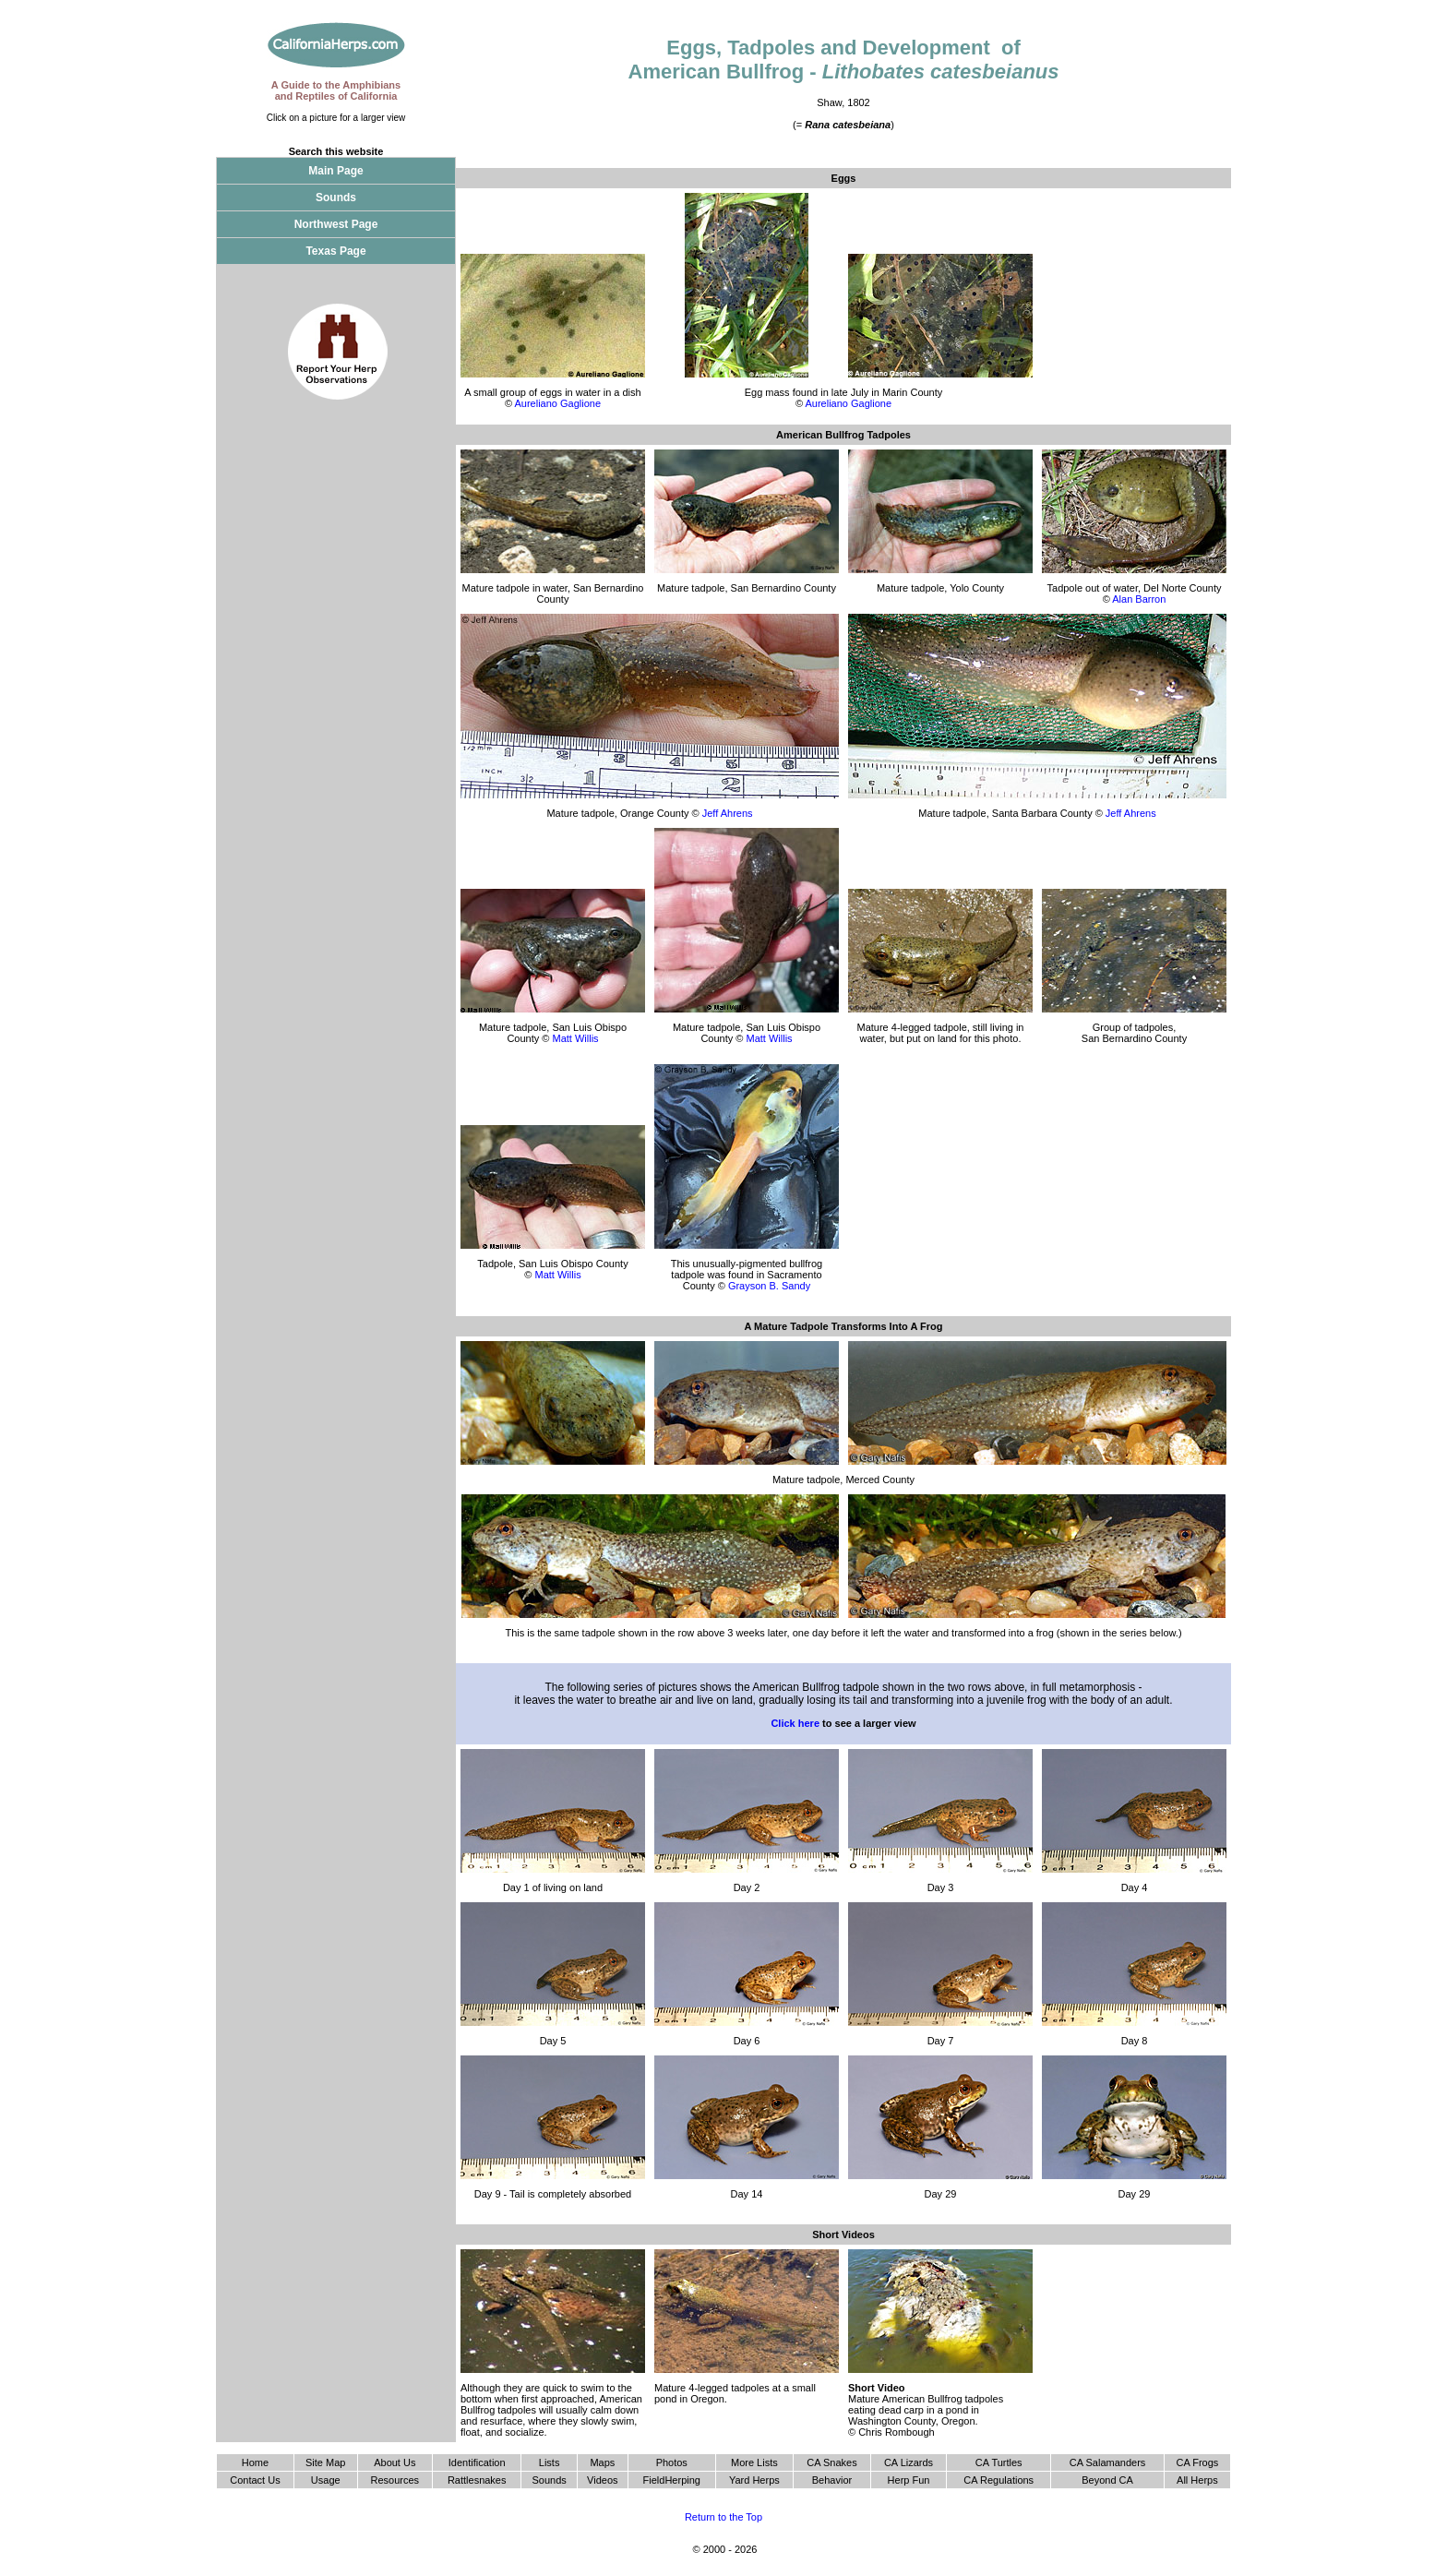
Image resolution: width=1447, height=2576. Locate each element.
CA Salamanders (1108, 2462)
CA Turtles (998, 2462)
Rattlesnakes (477, 2480)
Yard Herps (754, 2480)
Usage (326, 2480)
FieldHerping (671, 2480)
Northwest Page (336, 224)
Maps (602, 2462)
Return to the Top (723, 2516)
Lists (549, 2462)
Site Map (325, 2462)
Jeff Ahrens (727, 813)
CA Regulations (998, 2480)
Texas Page (335, 251)
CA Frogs (1197, 2462)
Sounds (336, 197)
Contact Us (255, 2480)
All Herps (1197, 2480)
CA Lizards (908, 2462)
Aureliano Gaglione (557, 403)
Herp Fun (909, 2480)
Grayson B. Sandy (769, 1285)
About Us (394, 2462)
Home (255, 2462)
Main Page (335, 170)
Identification (477, 2462)
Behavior (832, 2480)
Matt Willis (575, 1038)
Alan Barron (1139, 599)
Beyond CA (1107, 2480)
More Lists (754, 2462)
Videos (602, 2480)
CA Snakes (831, 2462)
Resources (395, 2480)
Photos (672, 2462)
